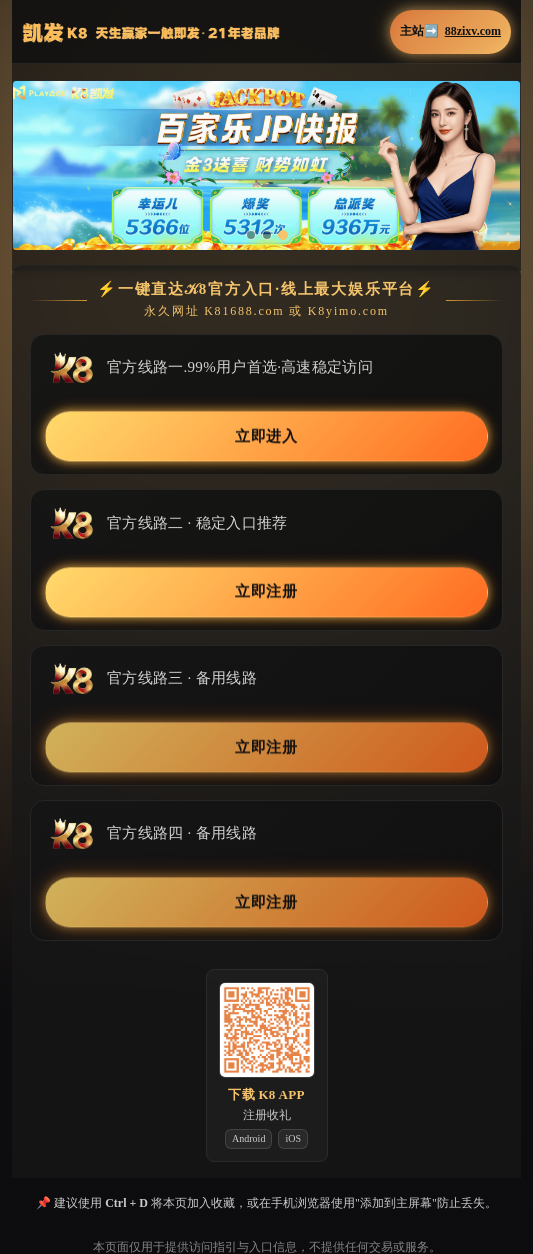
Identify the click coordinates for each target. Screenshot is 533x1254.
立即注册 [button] (267, 592)
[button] (266, 165)
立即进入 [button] (267, 437)
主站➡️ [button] (450, 31)
